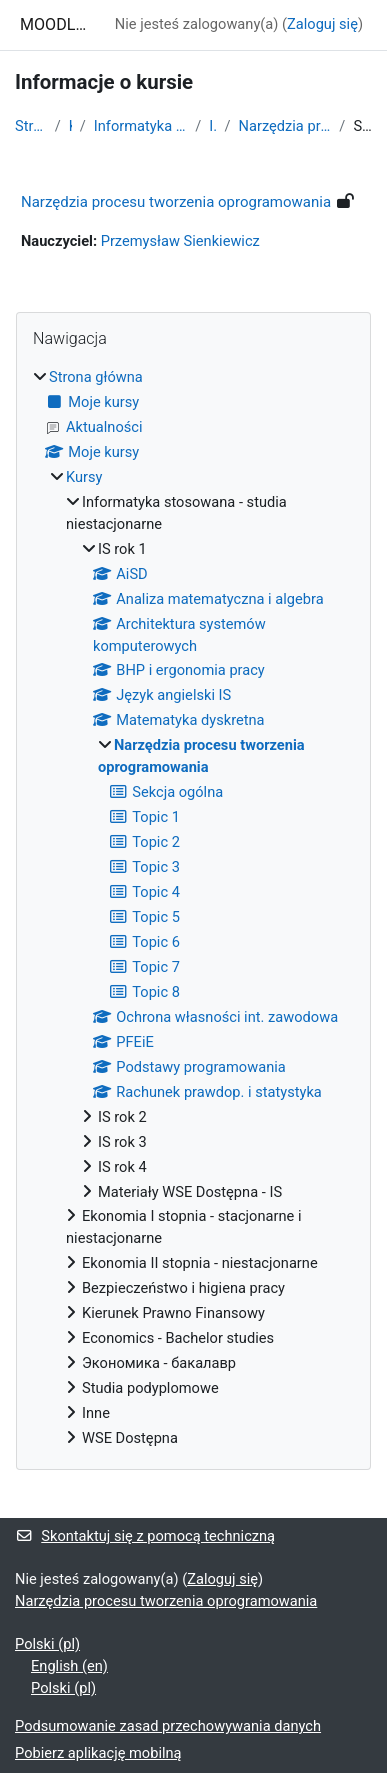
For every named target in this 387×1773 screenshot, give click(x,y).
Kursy (70, 126)
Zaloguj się (322, 24)
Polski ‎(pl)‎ (47, 1644)
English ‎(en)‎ (69, 1666)
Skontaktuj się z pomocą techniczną (145, 1536)
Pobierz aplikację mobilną (98, 1753)
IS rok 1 (212, 126)
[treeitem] (193, 908)
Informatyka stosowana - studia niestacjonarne (141, 126)
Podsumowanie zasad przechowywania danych (168, 1726)
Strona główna (31, 126)
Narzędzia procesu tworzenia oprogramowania (285, 126)
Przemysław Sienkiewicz (180, 241)
